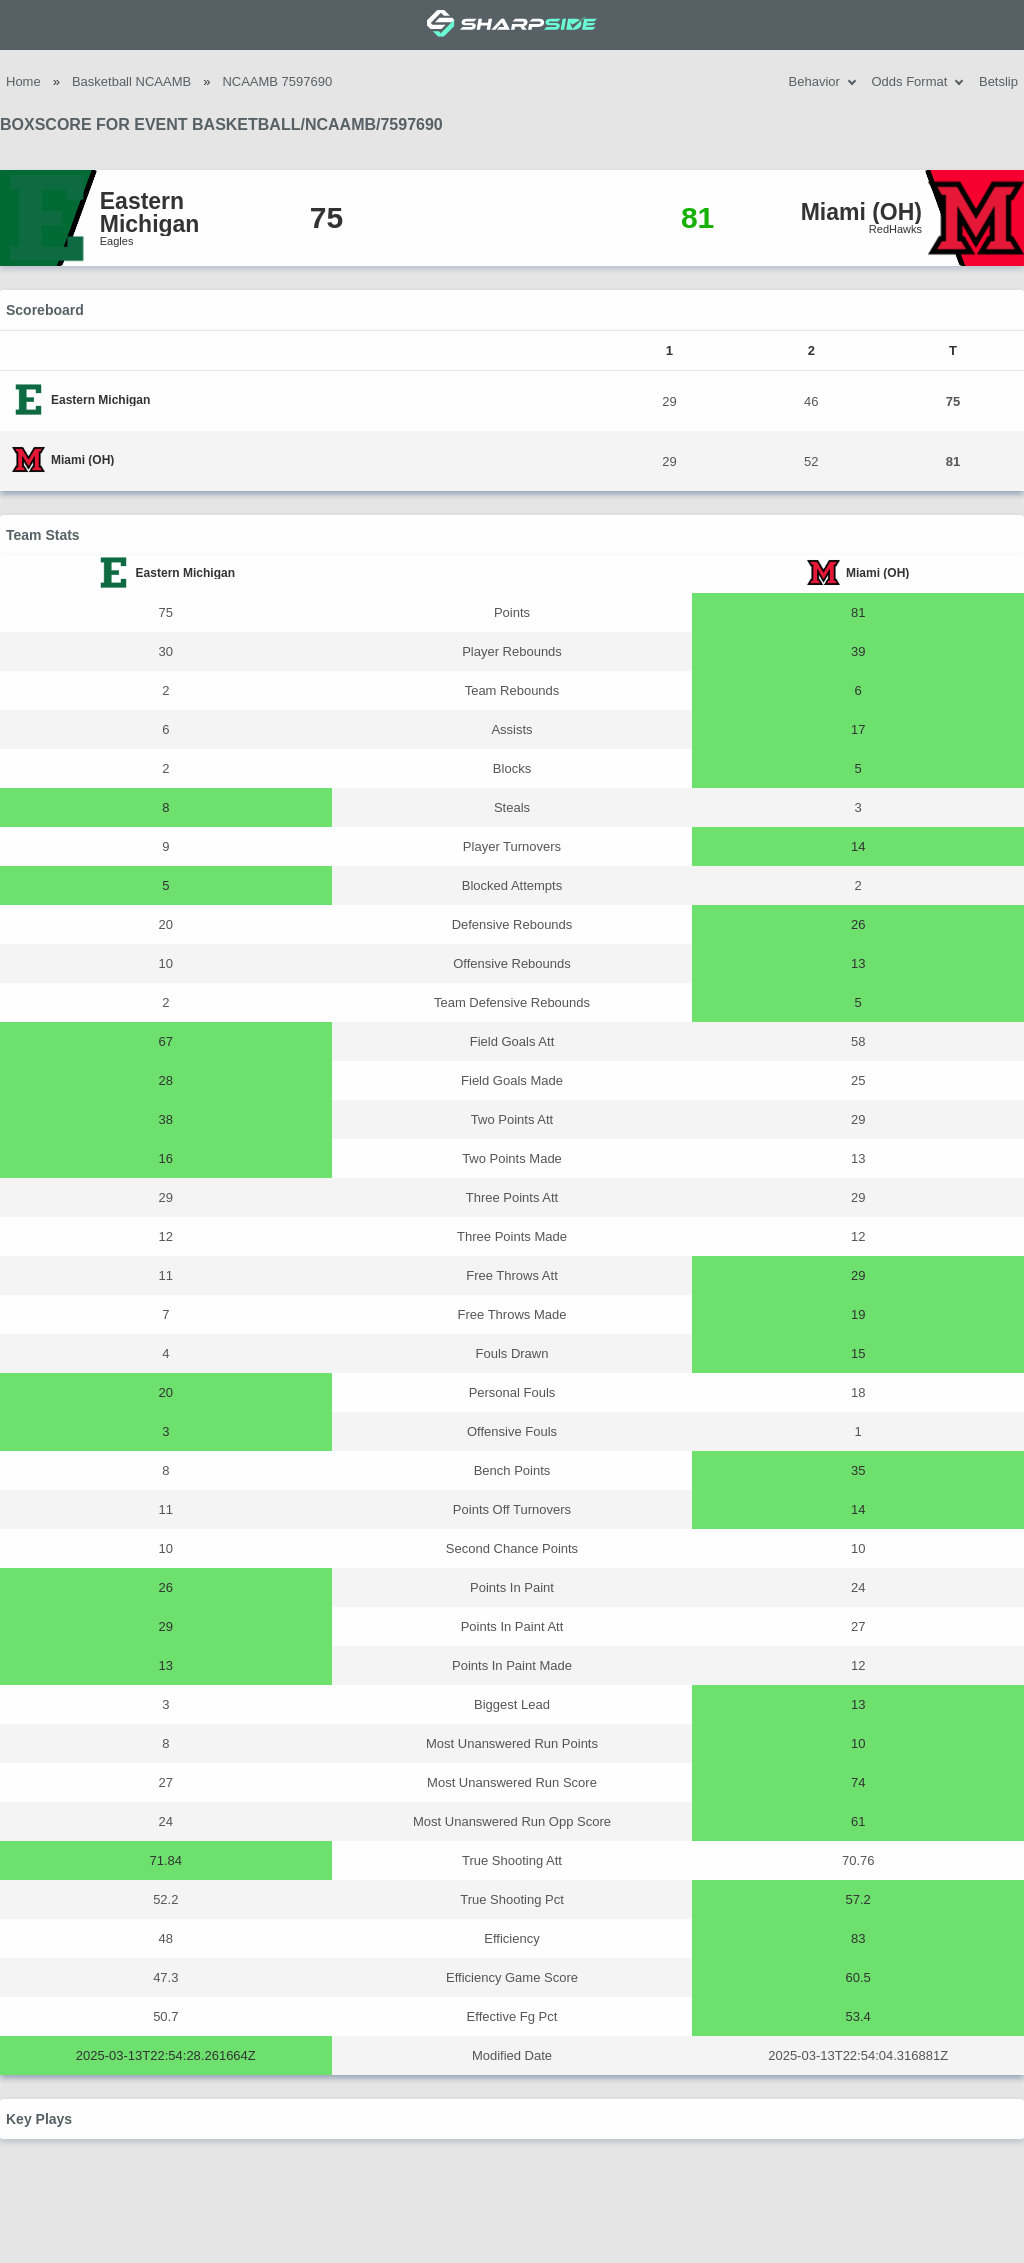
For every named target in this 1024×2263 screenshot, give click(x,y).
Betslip (998, 81)
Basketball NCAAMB (131, 81)
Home (23, 81)
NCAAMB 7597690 (277, 81)
